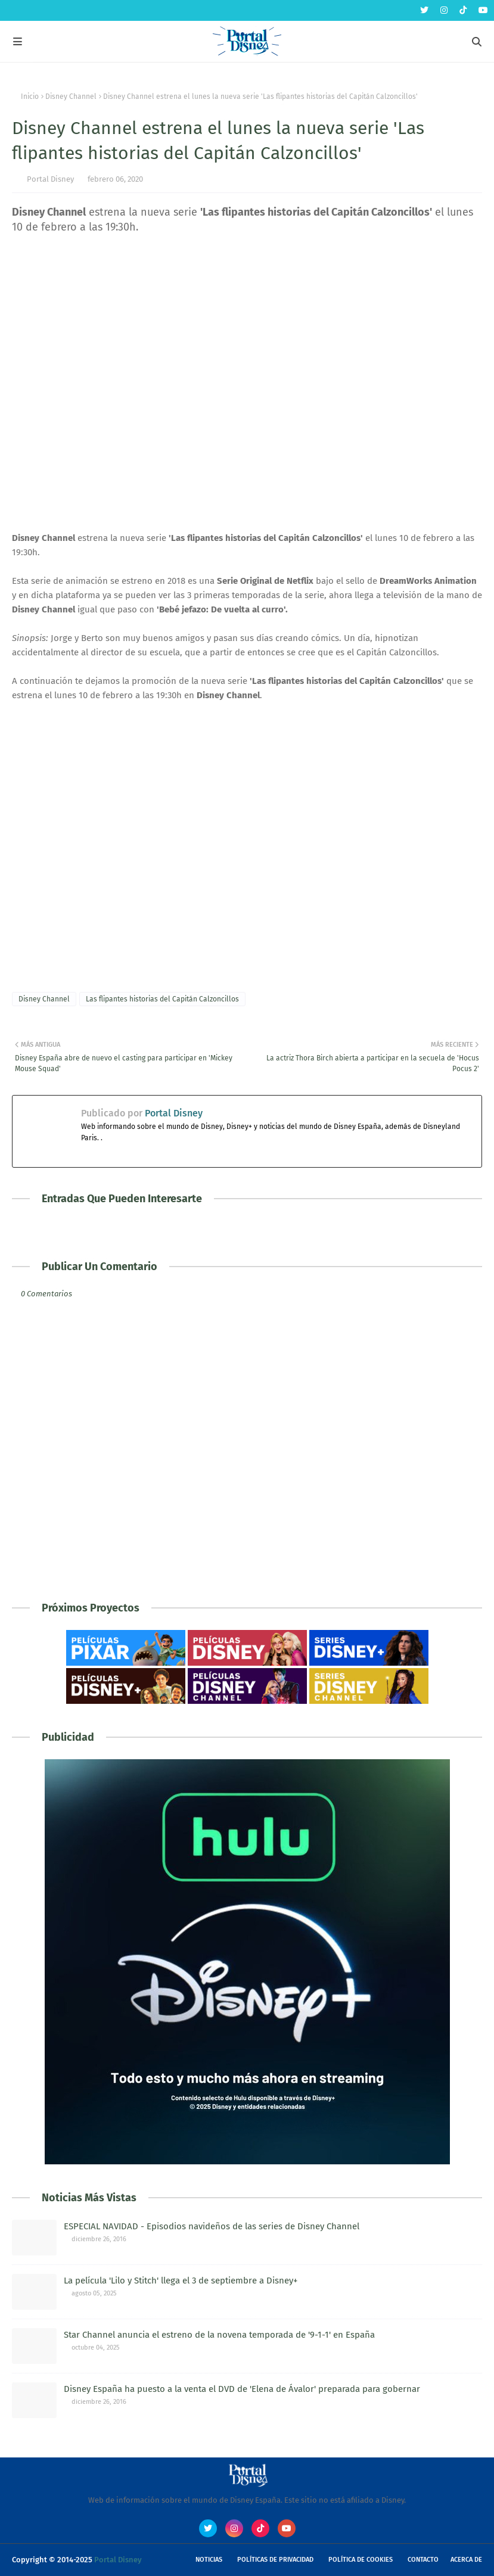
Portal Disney (50, 179)
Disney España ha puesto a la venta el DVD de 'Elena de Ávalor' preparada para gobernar (242, 2389)
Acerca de (466, 2559)
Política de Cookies (360, 2559)
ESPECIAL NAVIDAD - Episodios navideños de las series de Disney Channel (211, 2226)
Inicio (30, 96)
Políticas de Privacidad (275, 2559)
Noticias (208, 2559)
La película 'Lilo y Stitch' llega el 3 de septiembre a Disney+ (180, 2280)
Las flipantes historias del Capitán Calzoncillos (162, 999)
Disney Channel (71, 96)
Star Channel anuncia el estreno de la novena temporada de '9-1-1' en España (219, 2334)
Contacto (423, 2559)
